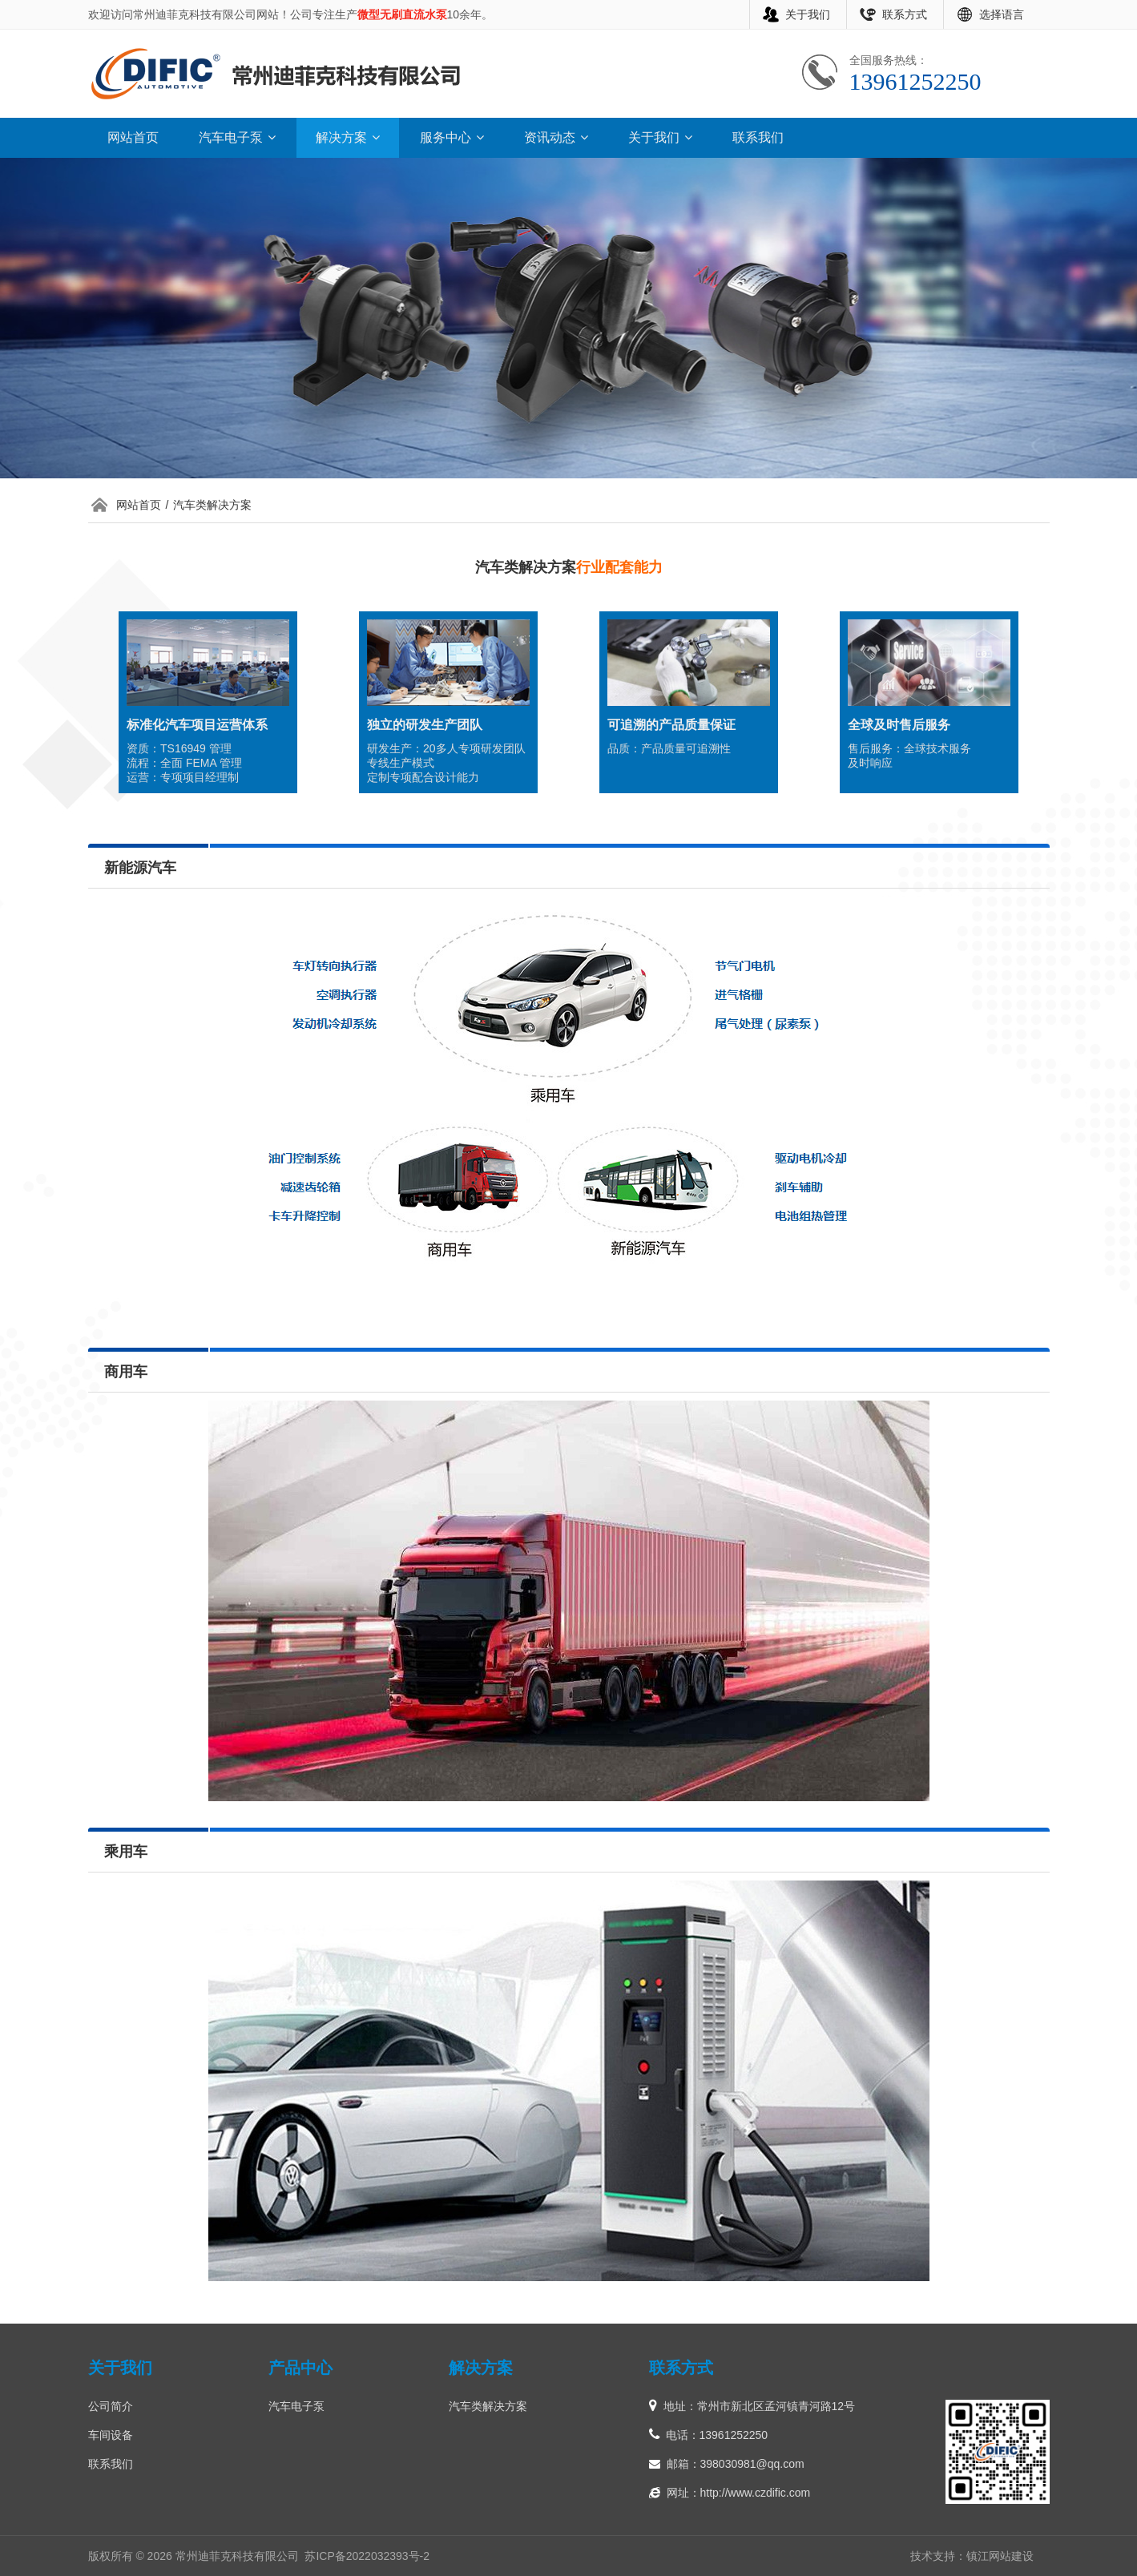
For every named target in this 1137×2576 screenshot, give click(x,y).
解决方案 (348, 137)
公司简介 (110, 2406)
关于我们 (807, 14)
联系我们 (758, 137)
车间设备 (110, 2435)
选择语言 (1001, 14)
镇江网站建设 (1000, 2556)
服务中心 (452, 137)
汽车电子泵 (237, 137)
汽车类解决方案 (212, 504)
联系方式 (904, 14)
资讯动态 (556, 137)
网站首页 (133, 137)
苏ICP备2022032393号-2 (366, 2556)
